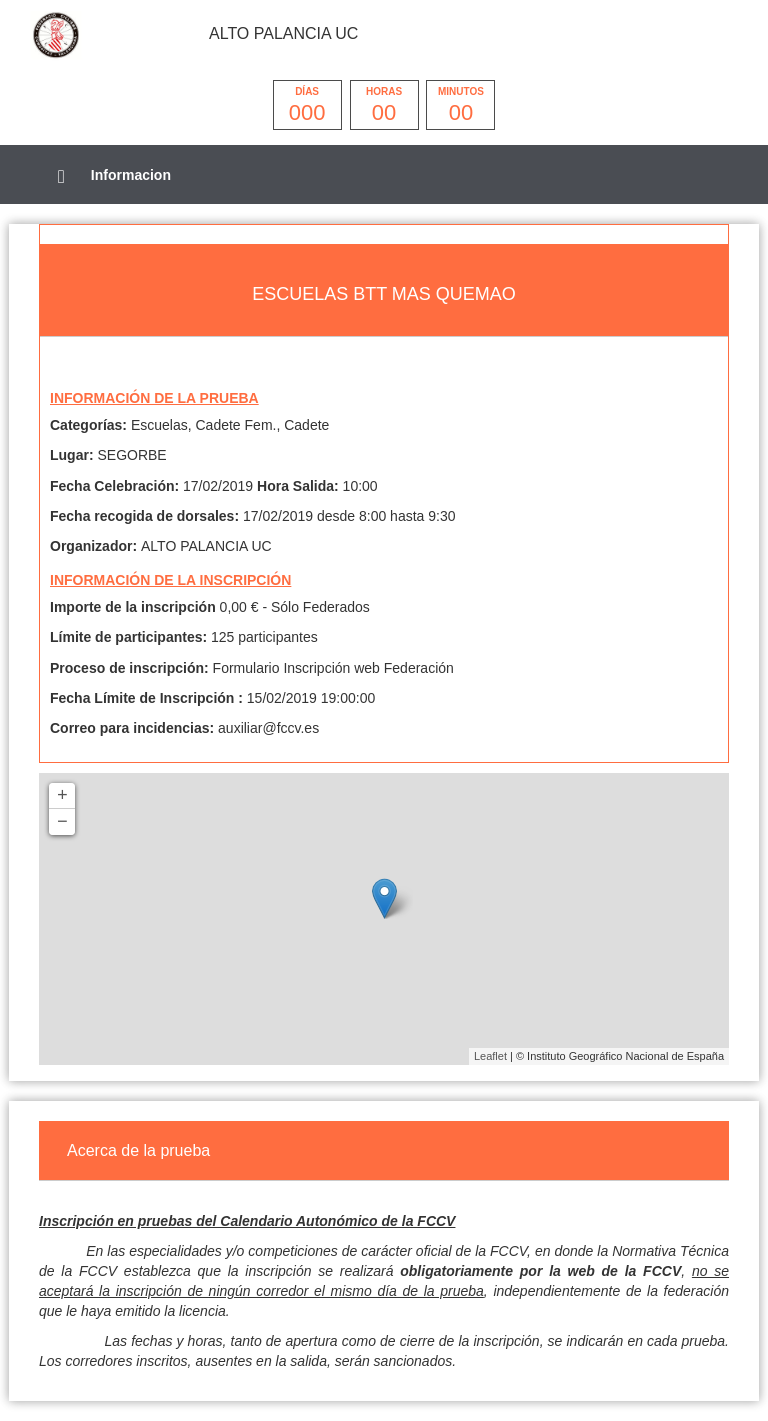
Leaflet (490, 1056)
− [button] (62, 822)
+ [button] (62, 796)
